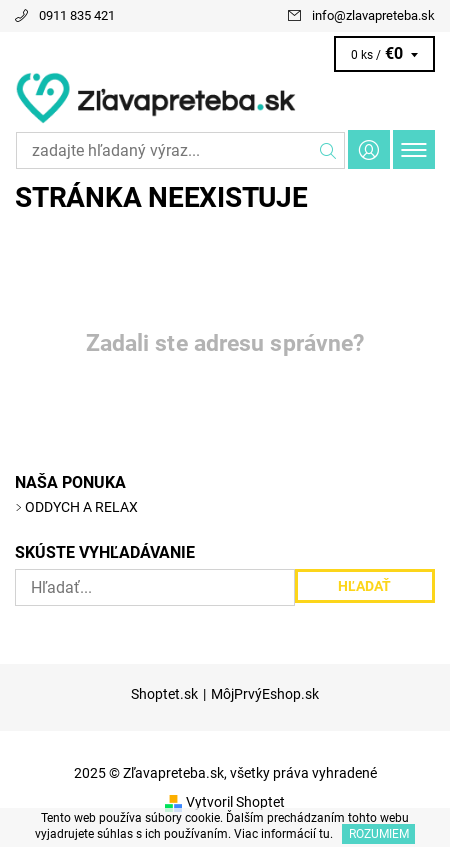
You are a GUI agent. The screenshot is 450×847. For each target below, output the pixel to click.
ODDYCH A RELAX (81, 507)
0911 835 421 (77, 15)
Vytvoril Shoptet (235, 802)
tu (324, 834)
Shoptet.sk (164, 694)
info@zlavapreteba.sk (373, 15)
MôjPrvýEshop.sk (265, 694)
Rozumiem (379, 834)
